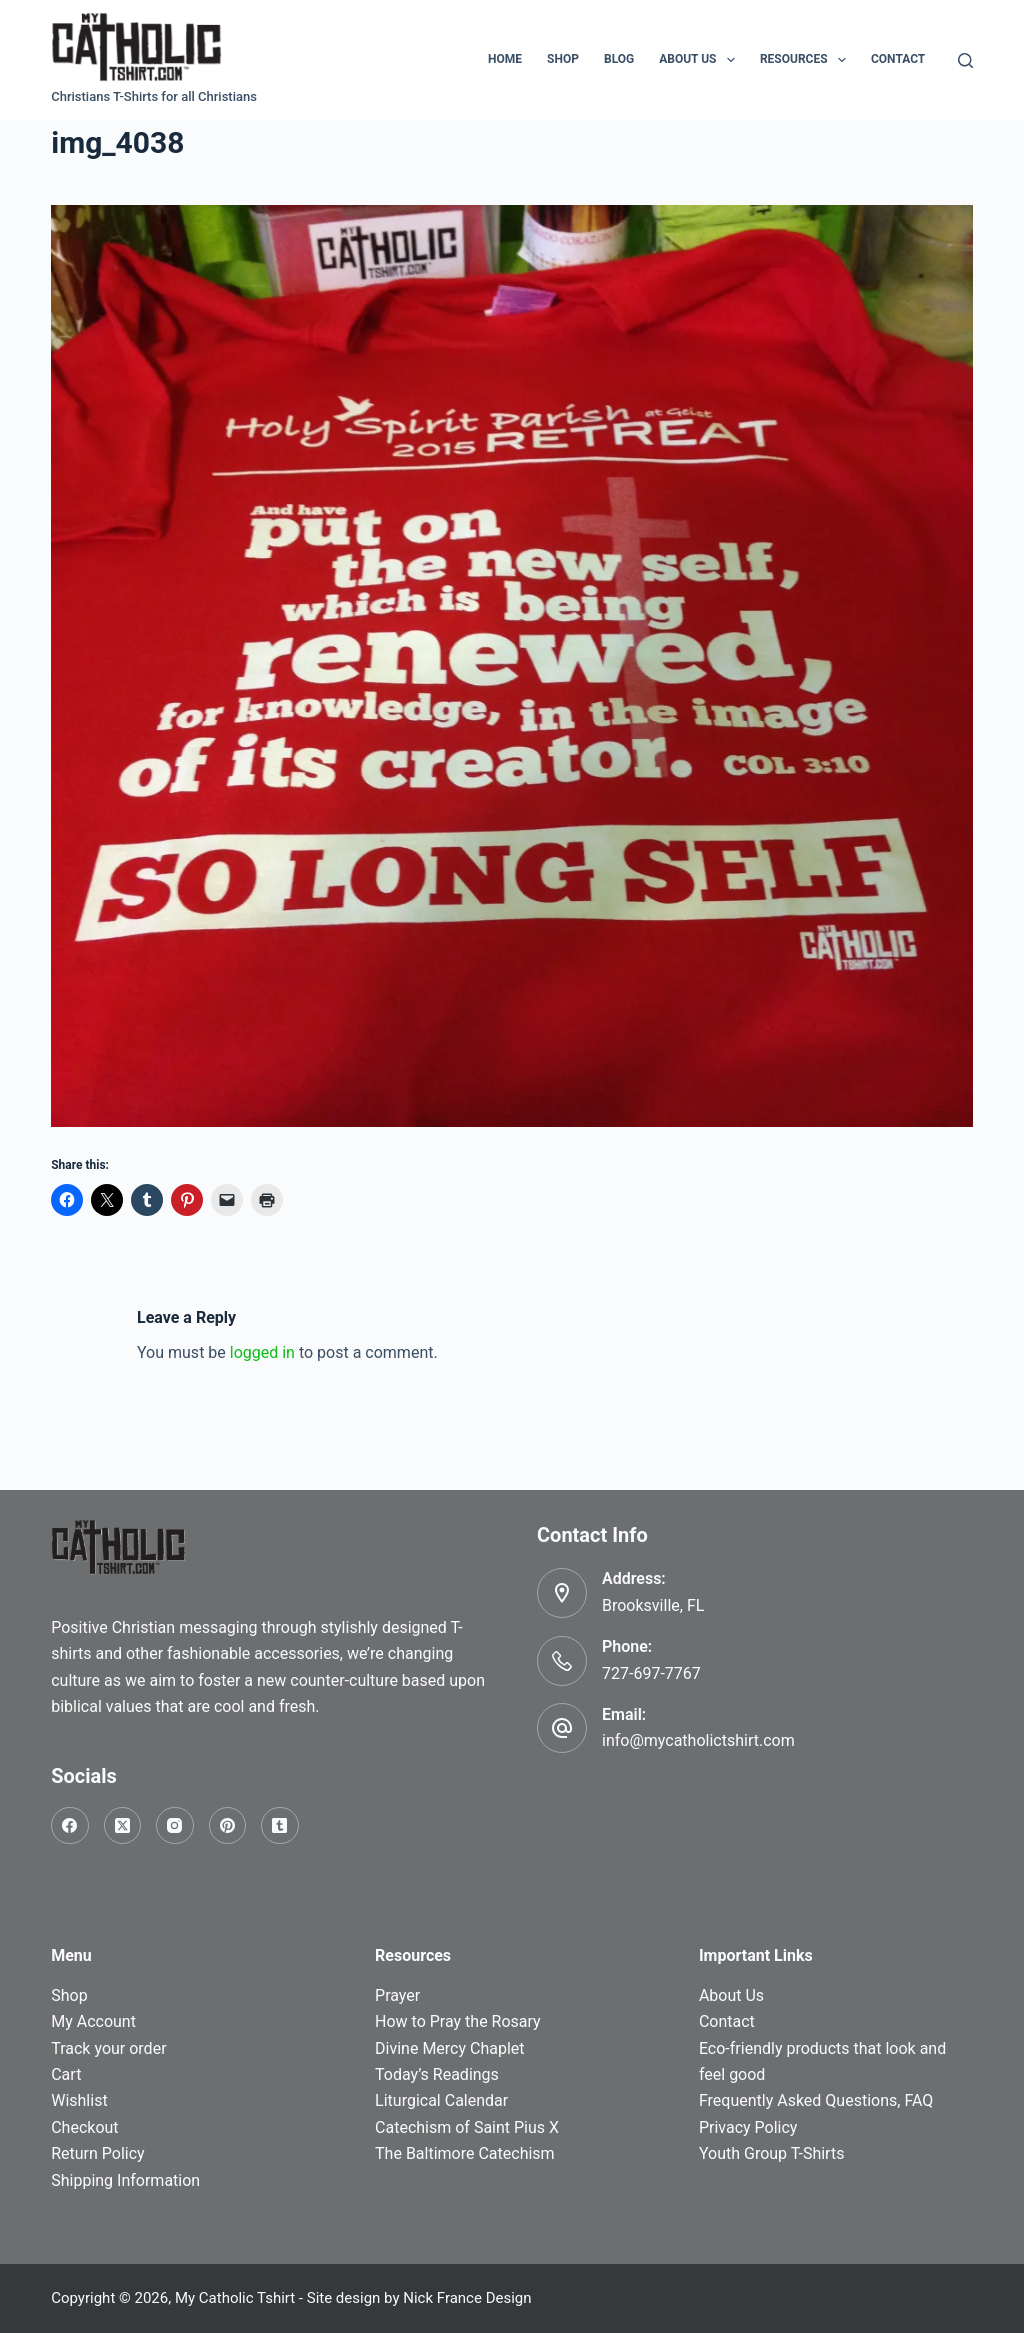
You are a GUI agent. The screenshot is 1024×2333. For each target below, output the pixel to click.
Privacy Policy (748, 2127)
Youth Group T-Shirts (771, 2153)
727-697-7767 (651, 1673)
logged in (262, 1352)
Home (505, 59)
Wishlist (79, 2100)
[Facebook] (70, 1826)
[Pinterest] (228, 1826)
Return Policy (97, 2153)
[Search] (965, 60)
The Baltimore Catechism (465, 2153)
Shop (563, 59)
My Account (93, 2021)
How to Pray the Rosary (458, 2021)
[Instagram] (175, 1826)
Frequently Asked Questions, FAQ (816, 2100)
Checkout (84, 2127)
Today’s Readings (437, 2074)
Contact (898, 59)
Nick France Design (467, 2298)
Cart (66, 2074)
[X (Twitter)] (123, 1826)
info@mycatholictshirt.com (698, 1740)
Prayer (397, 1995)
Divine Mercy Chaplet (449, 2048)
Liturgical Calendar (441, 2100)
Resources (807, 60)
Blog (619, 59)
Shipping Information (125, 2180)
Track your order (108, 2048)
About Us (701, 60)
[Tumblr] (280, 1826)
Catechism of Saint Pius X (467, 2127)
